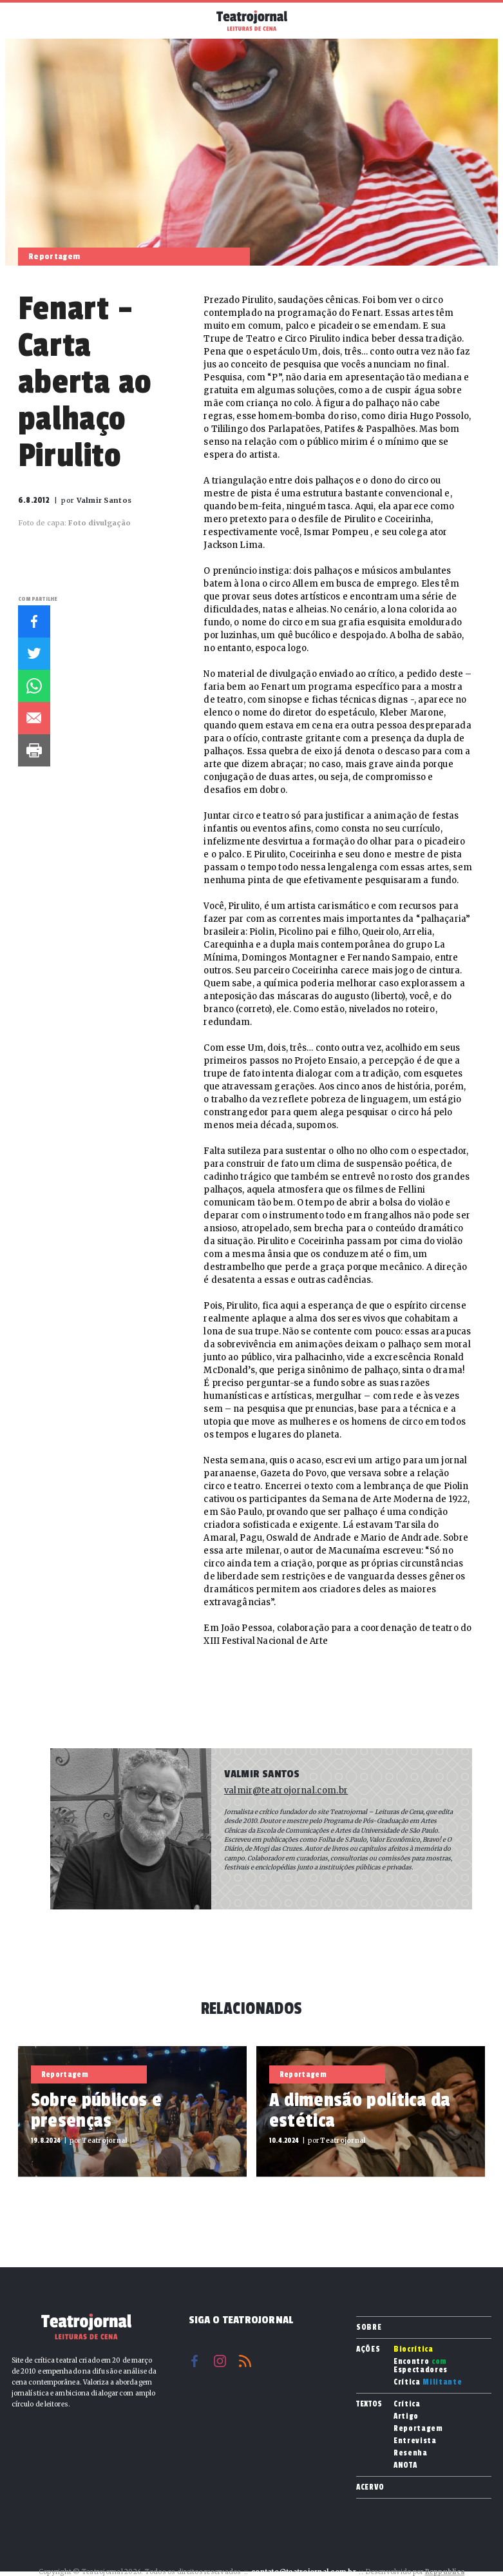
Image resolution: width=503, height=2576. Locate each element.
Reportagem (418, 2429)
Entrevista (415, 2441)
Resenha (411, 2453)
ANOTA (405, 2465)
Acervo (370, 2487)
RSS (245, 2361)
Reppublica (445, 2572)
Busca (477, 20)
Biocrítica (413, 2349)
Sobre (368, 2327)
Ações (368, 2349)
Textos (369, 2403)
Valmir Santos (261, 1774)
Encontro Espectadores (421, 2365)
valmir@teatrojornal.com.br (286, 1790)
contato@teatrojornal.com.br (303, 2572)
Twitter (34, 654)
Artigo (406, 2416)
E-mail (34, 718)
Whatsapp (34, 686)
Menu (25, 19)
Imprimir (34, 750)
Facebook (34, 621)
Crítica (428, 2382)
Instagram (220, 2361)
